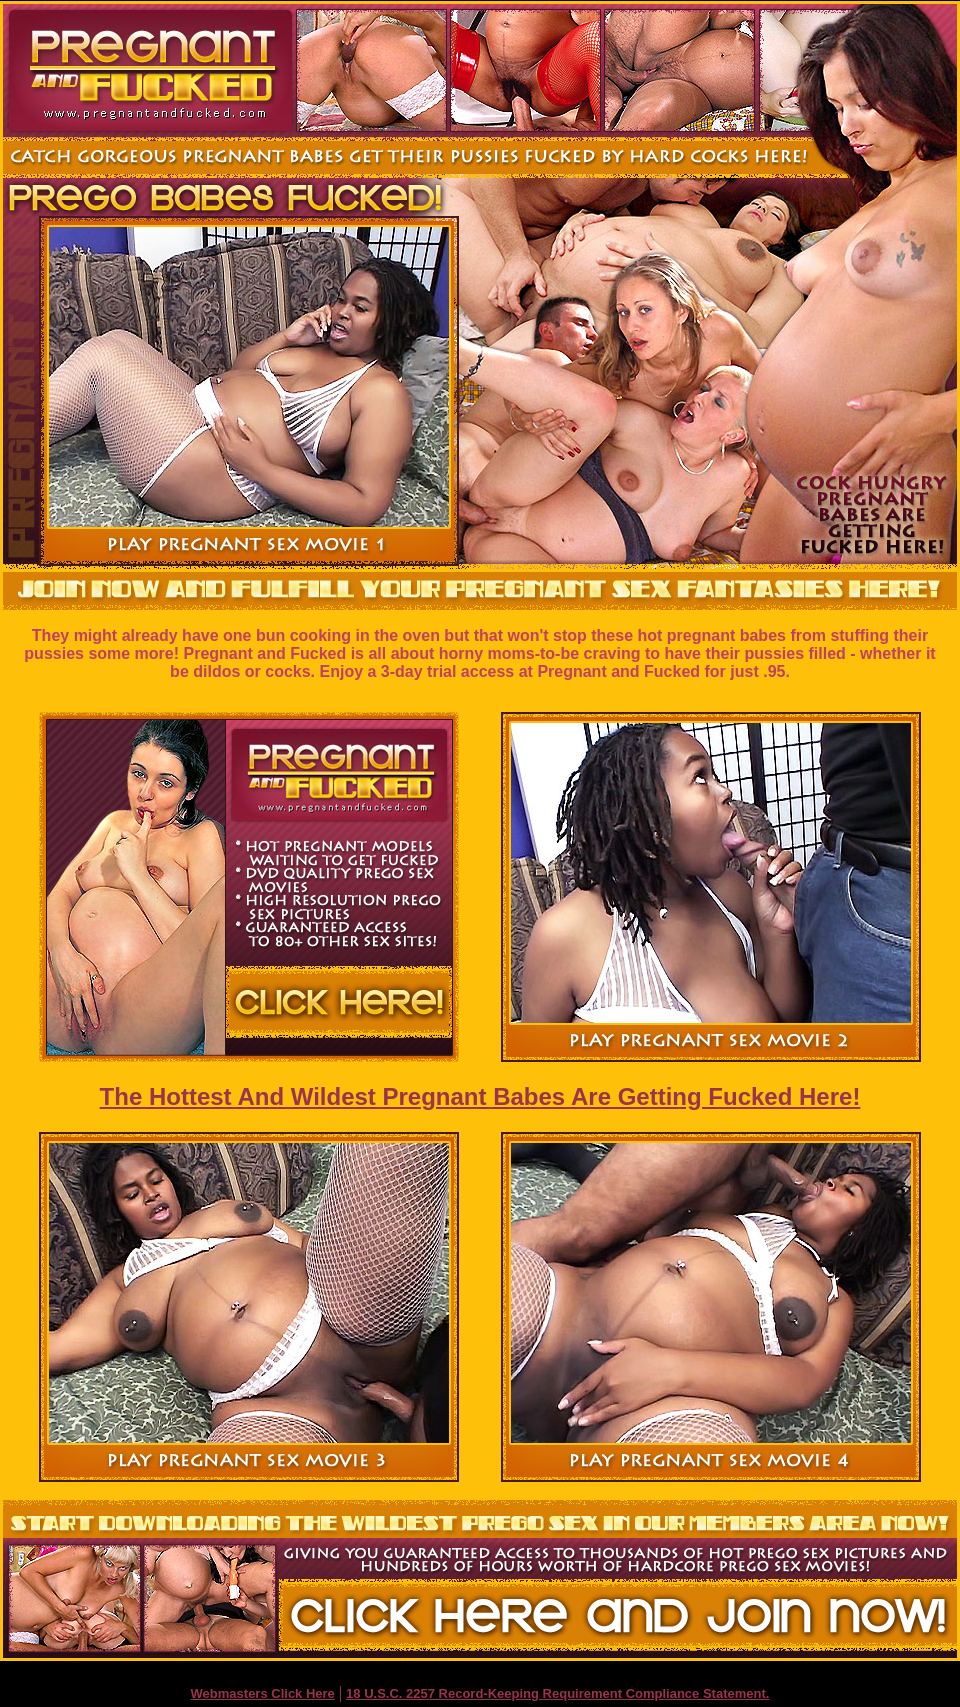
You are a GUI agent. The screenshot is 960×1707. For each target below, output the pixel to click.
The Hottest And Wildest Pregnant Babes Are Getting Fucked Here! (480, 1096)
